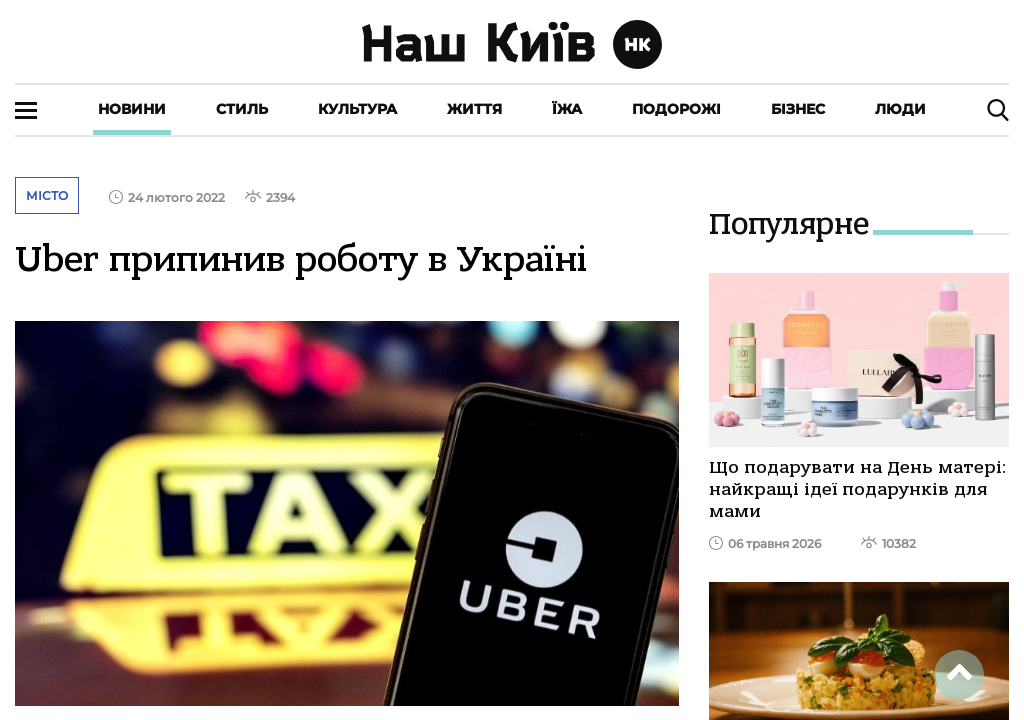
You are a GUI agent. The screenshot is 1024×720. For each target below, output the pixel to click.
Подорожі (676, 109)
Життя (474, 109)
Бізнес (798, 109)
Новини (132, 109)
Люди (900, 109)
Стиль (242, 109)
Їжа (567, 109)
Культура (357, 109)
